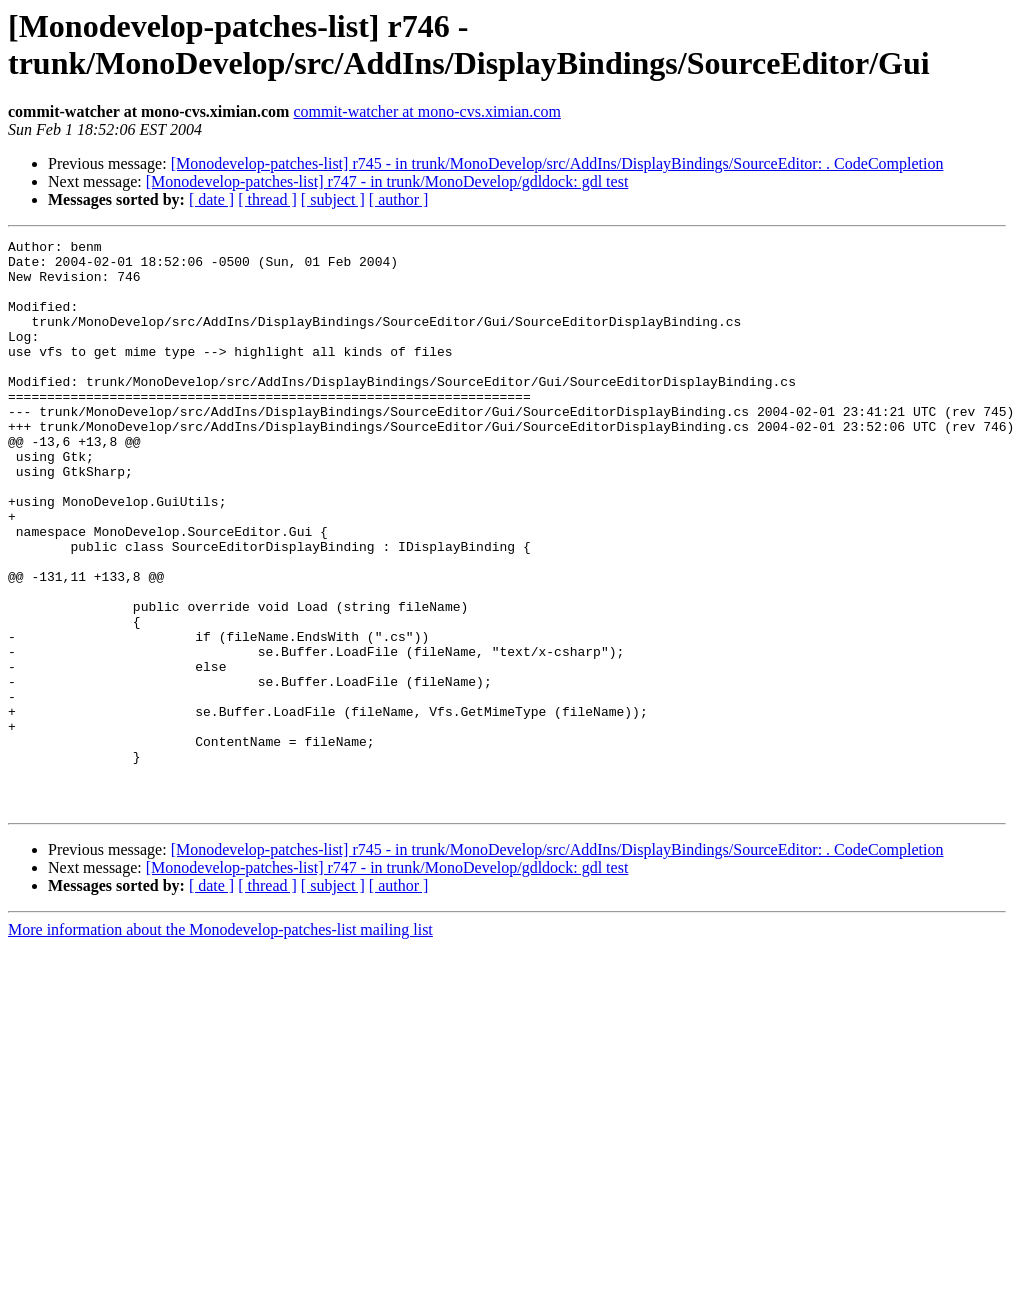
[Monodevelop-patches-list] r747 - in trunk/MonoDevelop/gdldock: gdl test (387, 181)
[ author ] (399, 199)
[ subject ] (333, 199)
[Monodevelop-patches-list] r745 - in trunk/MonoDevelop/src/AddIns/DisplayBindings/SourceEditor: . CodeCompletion (557, 163)
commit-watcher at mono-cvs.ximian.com (426, 111)
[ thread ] (267, 199)
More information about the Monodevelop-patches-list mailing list (220, 1043)
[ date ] (211, 199)
